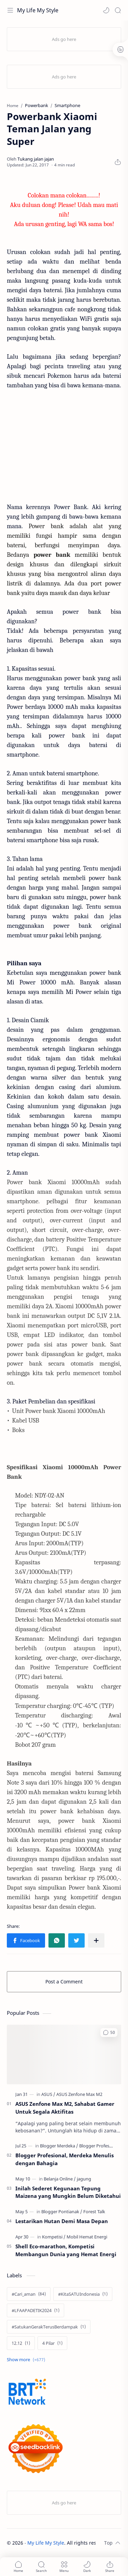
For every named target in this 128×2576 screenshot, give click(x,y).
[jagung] (84, 2179)
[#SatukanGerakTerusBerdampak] (48, 2327)
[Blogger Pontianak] (61, 2211)
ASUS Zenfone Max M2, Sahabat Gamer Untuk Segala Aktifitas (64, 2107)
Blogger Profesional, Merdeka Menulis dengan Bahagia (64, 2159)
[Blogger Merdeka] (59, 2146)
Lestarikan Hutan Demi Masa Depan (61, 2221)
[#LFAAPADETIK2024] (35, 2310)
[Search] (118, 10)
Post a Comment (64, 1981)
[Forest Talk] (94, 2211)
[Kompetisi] (54, 2237)
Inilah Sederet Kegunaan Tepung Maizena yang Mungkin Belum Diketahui (68, 2192)
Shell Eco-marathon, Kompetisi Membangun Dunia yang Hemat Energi (65, 2250)
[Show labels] (27, 2359)
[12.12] (21, 2343)
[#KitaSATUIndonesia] (82, 2294)
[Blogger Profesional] (99, 2146)
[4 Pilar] (52, 2343)
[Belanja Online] (60, 2179)
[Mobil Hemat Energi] (87, 2237)
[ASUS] (48, 2094)
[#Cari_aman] (29, 2294)
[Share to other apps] (96, 1940)
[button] (106, 10)
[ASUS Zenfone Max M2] (79, 2094)
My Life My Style (37, 10)
